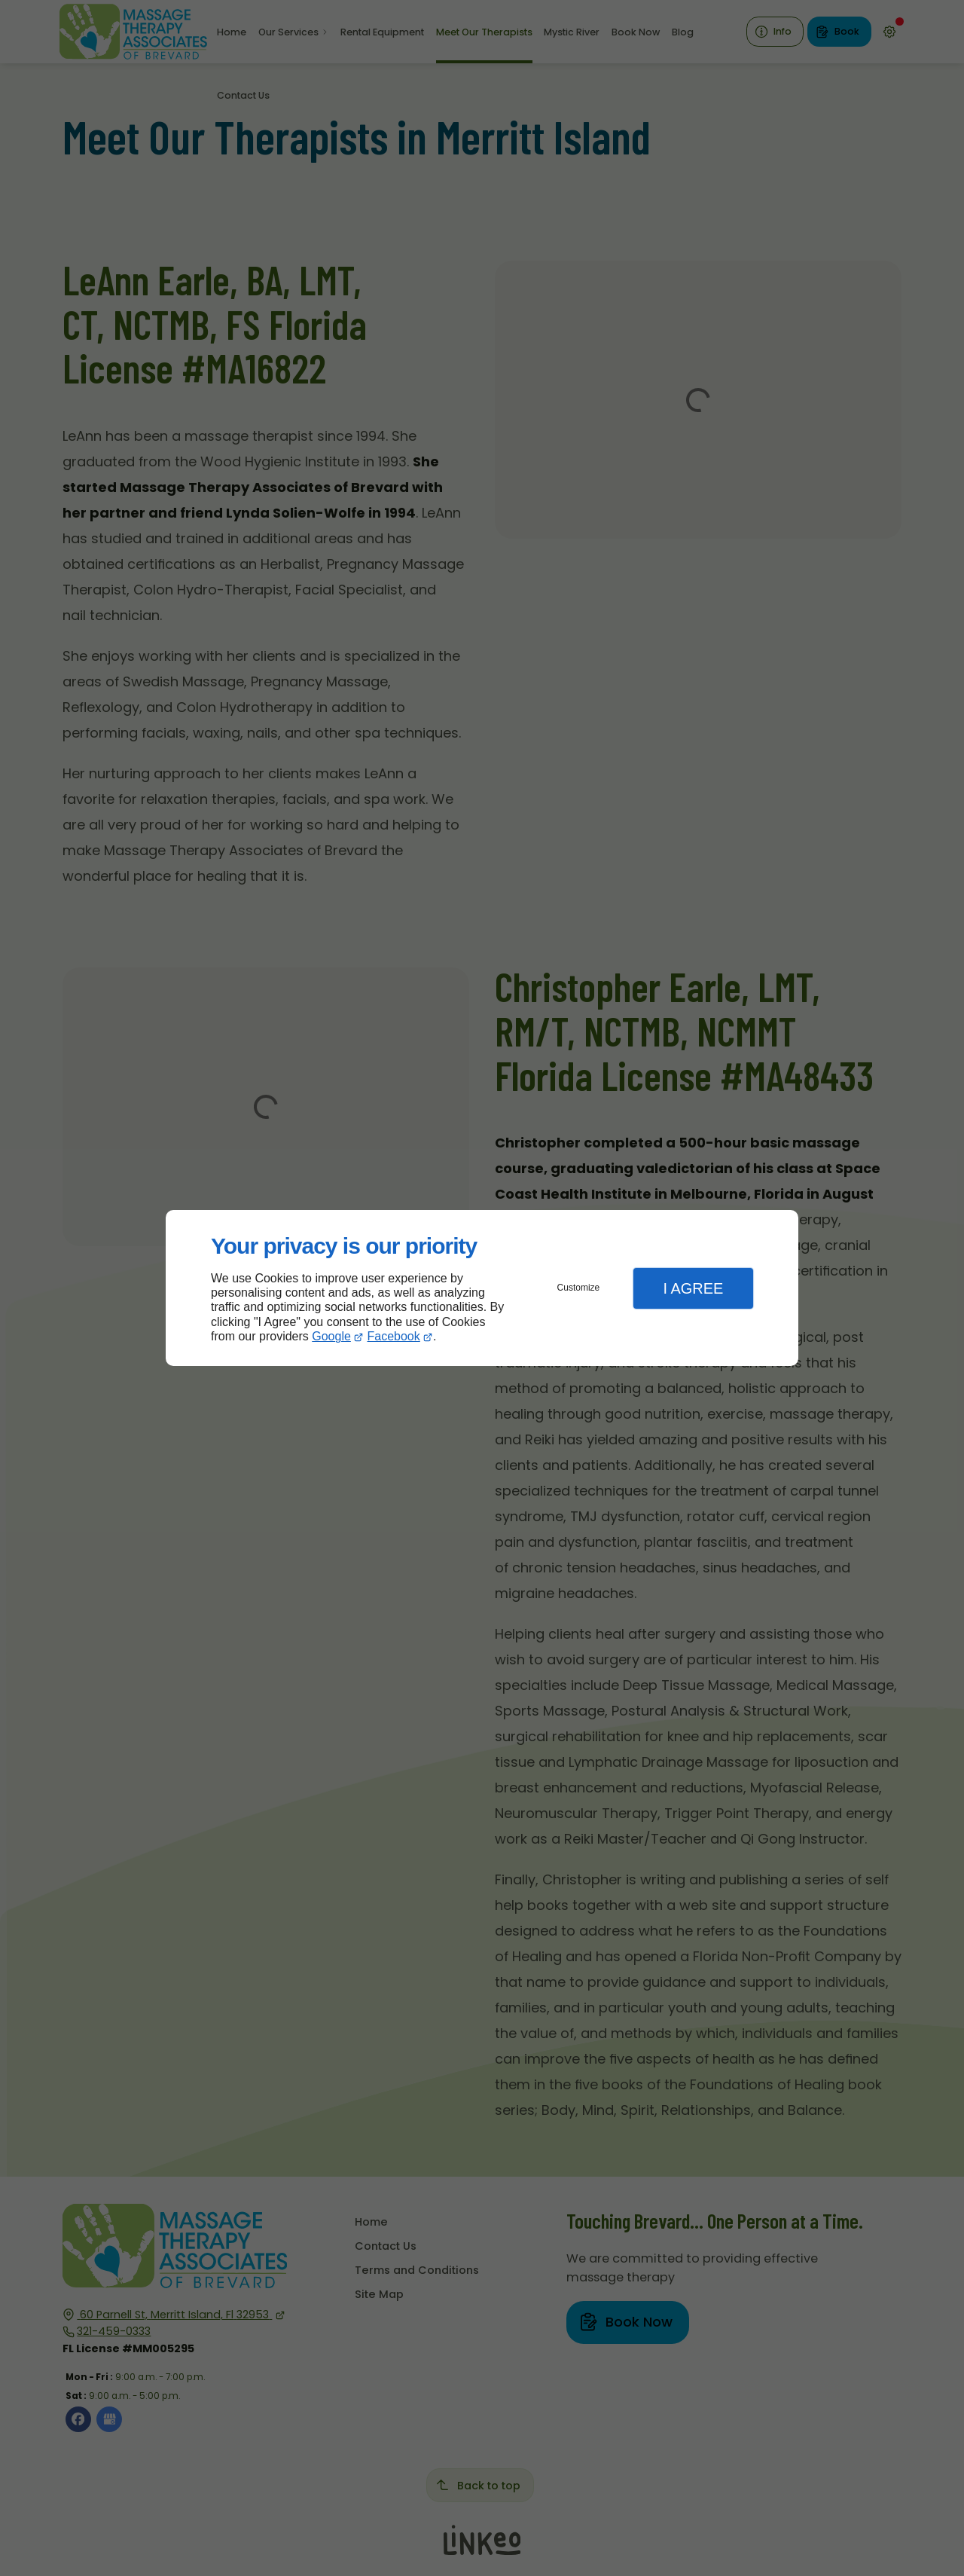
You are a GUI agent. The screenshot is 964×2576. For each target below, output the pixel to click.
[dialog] (482, 1288)
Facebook (394, 1336)
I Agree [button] (693, 1288)
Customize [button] (578, 1287)
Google (331, 1336)
